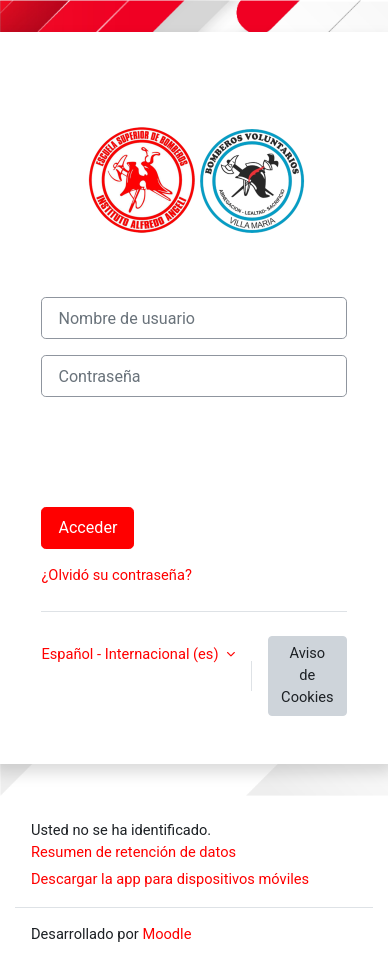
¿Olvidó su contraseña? (116, 575)
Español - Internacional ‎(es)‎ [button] (131, 654)
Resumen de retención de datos (133, 852)
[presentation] (193, 452)
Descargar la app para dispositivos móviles (170, 879)
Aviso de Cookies (307, 675)
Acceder (87, 527)
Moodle (166, 934)
